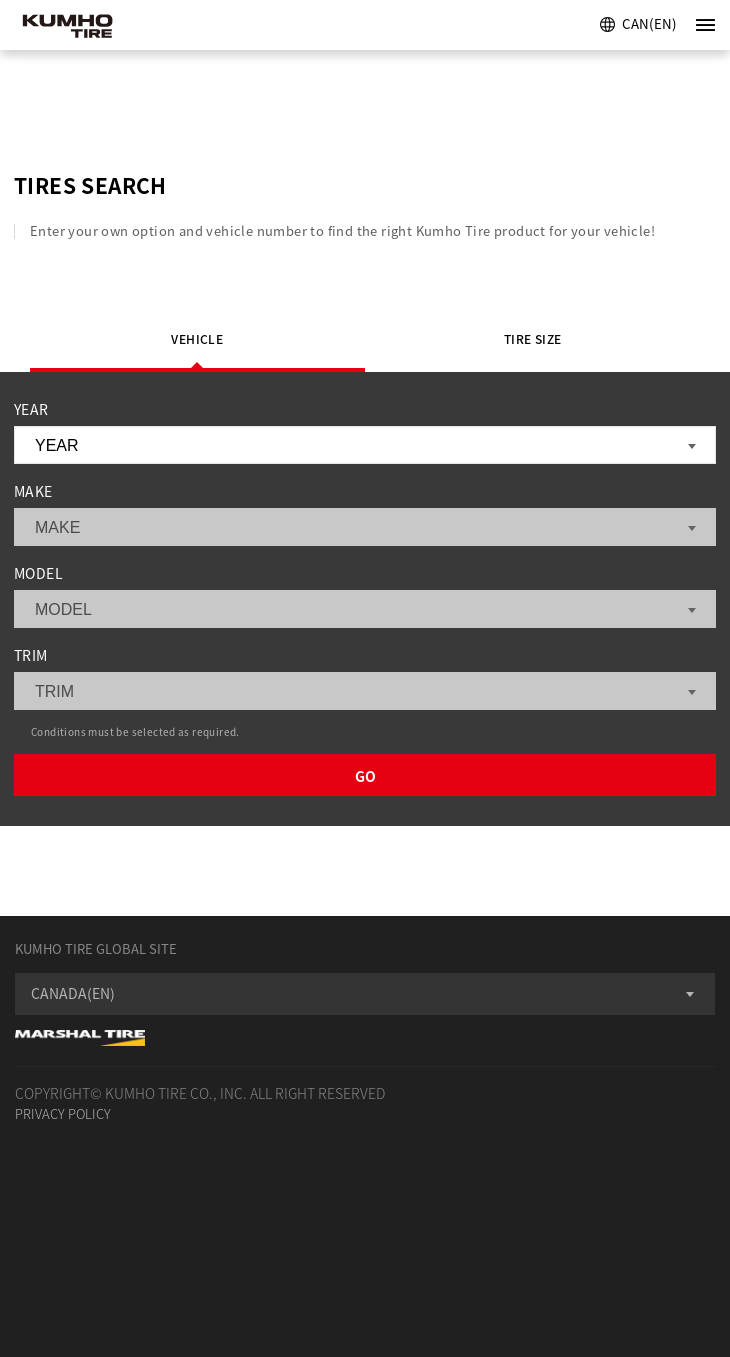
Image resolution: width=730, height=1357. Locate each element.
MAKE (33, 491)
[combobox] (365, 994)
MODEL (38, 573)
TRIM (31, 655)
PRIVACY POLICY (63, 1113)
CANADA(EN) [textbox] (73, 993)
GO (365, 776)
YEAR (31, 409)
